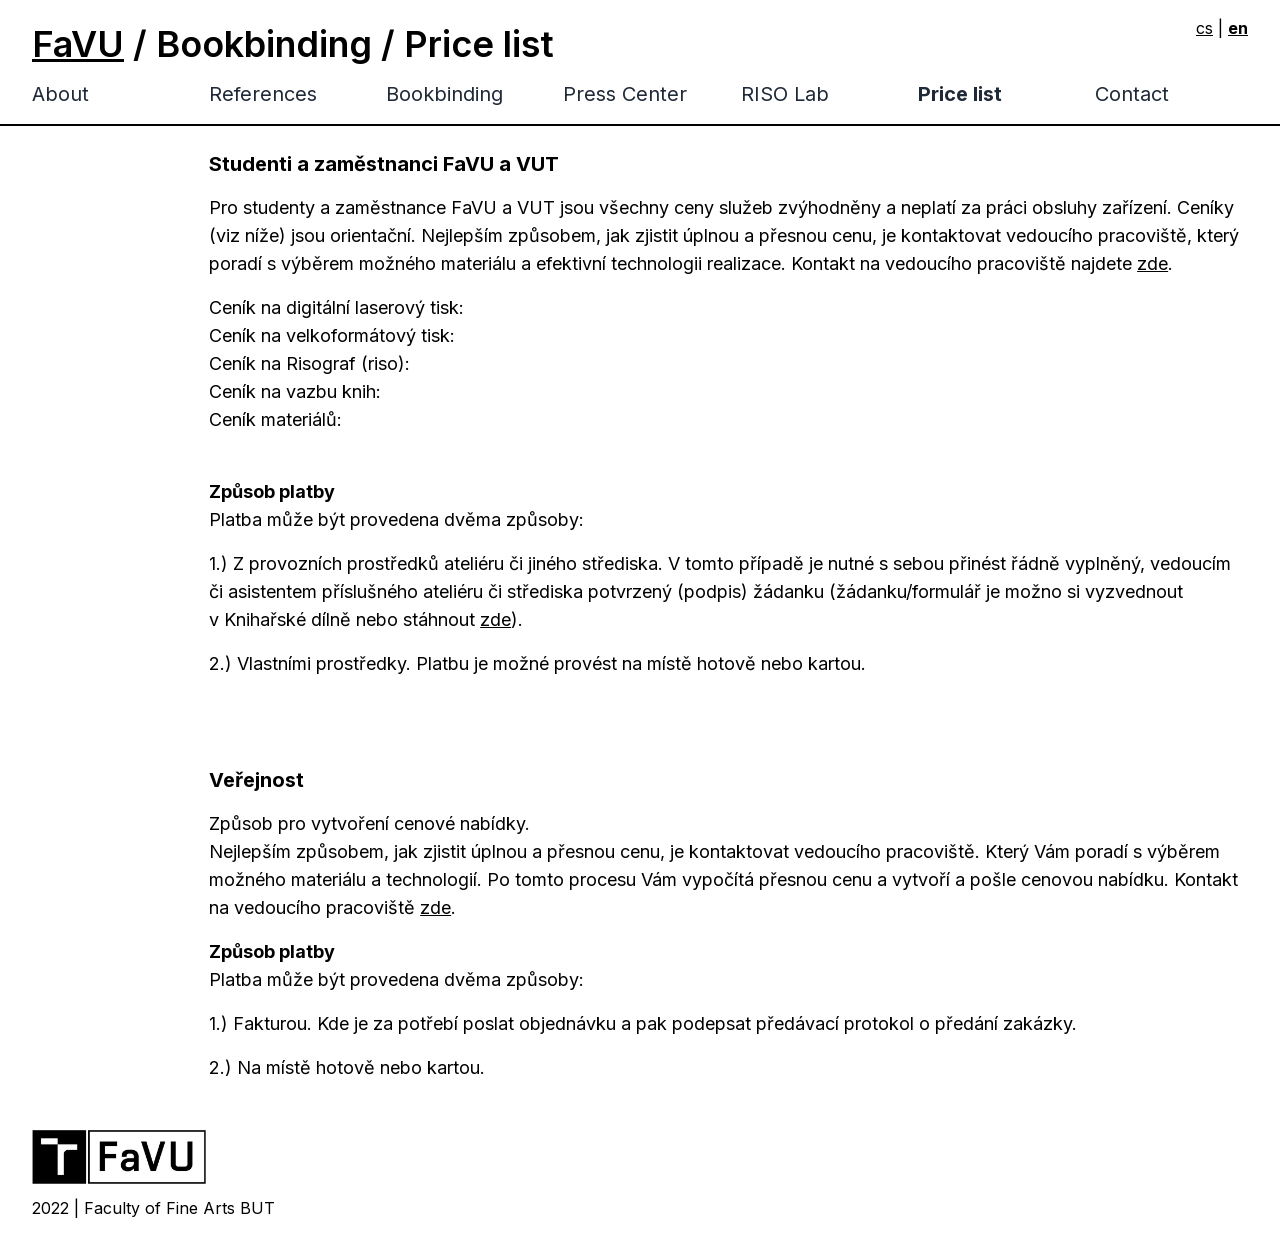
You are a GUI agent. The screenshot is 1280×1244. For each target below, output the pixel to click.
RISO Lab (785, 94)
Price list (960, 94)
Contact (1132, 94)
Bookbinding (444, 94)
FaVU (78, 44)
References (263, 94)
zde (1152, 263)
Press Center (625, 94)
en (1238, 28)
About (60, 94)
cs (1204, 28)
